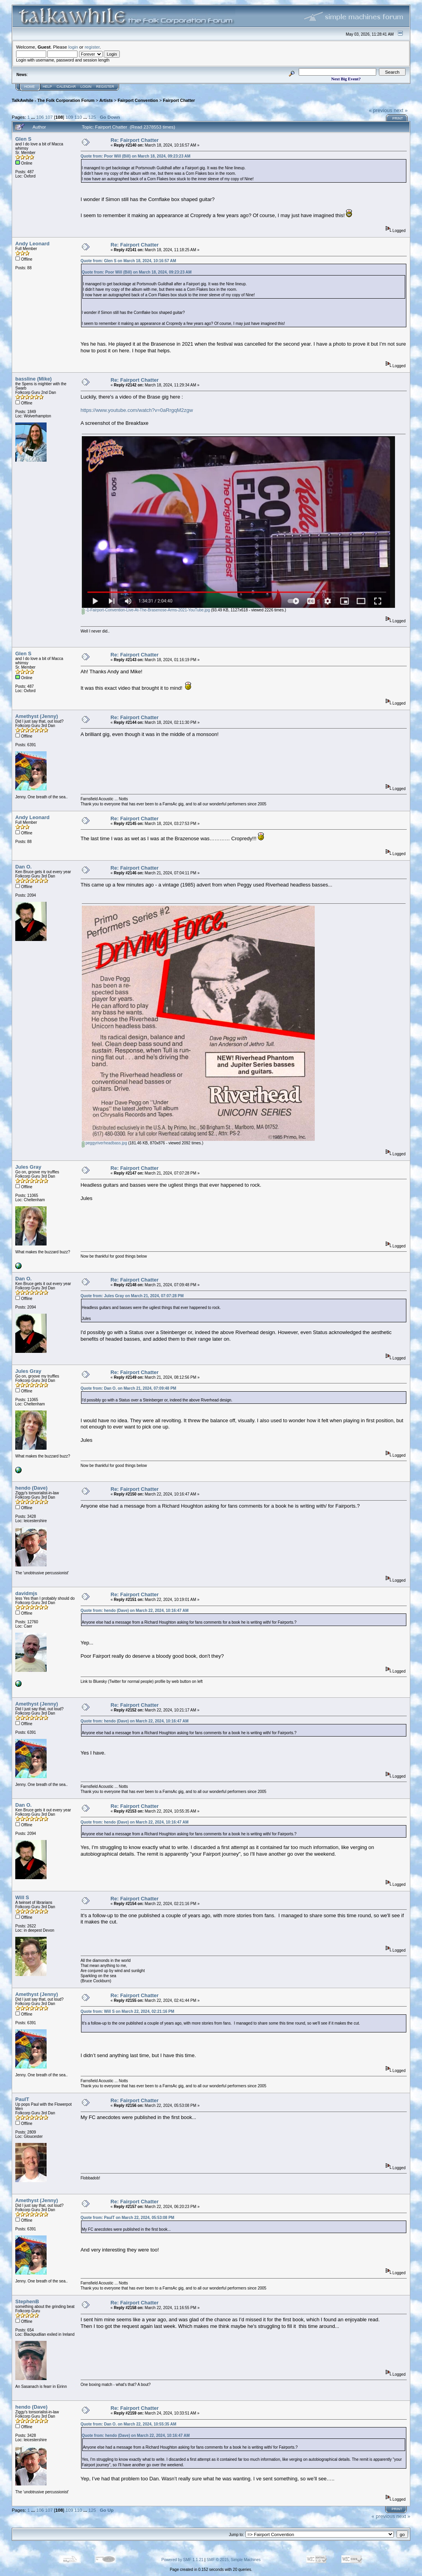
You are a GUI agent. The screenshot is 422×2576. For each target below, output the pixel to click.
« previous (380, 110)
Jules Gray (28, 1167)
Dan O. (23, 867)
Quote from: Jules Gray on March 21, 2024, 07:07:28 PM (132, 1296)
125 (92, 117)
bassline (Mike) (33, 379)
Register (105, 87)
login (73, 46)
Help (47, 87)
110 (78, 117)
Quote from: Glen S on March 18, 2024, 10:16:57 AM (128, 261)
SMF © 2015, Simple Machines (234, 2560)
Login (86, 87)
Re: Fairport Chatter (135, 140)
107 (49, 117)
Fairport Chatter (179, 100)
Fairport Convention (137, 100)
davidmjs (26, 1593)
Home (29, 87)
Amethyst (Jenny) (36, 716)
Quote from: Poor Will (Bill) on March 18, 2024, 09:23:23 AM (136, 156)
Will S (22, 1897)
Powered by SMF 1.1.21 (182, 2560)
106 (40, 117)
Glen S (23, 139)
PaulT (22, 2099)
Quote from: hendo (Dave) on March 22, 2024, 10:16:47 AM (135, 1610)
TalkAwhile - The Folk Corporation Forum (53, 100)
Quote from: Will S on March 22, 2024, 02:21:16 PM (127, 2011)
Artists (106, 100)
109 (69, 117)
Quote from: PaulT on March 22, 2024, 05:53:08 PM (128, 2217)
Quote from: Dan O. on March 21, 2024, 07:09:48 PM (129, 1388)
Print (397, 118)
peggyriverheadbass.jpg (104, 1143)
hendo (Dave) (31, 1488)
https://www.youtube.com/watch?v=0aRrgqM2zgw (137, 410)
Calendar (66, 87)
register (92, 46)
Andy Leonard (32, 244)
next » (401, 110)
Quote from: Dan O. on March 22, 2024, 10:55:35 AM (129, 2424)
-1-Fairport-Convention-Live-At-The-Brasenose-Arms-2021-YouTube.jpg (146, 610)
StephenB (27, 2301)
